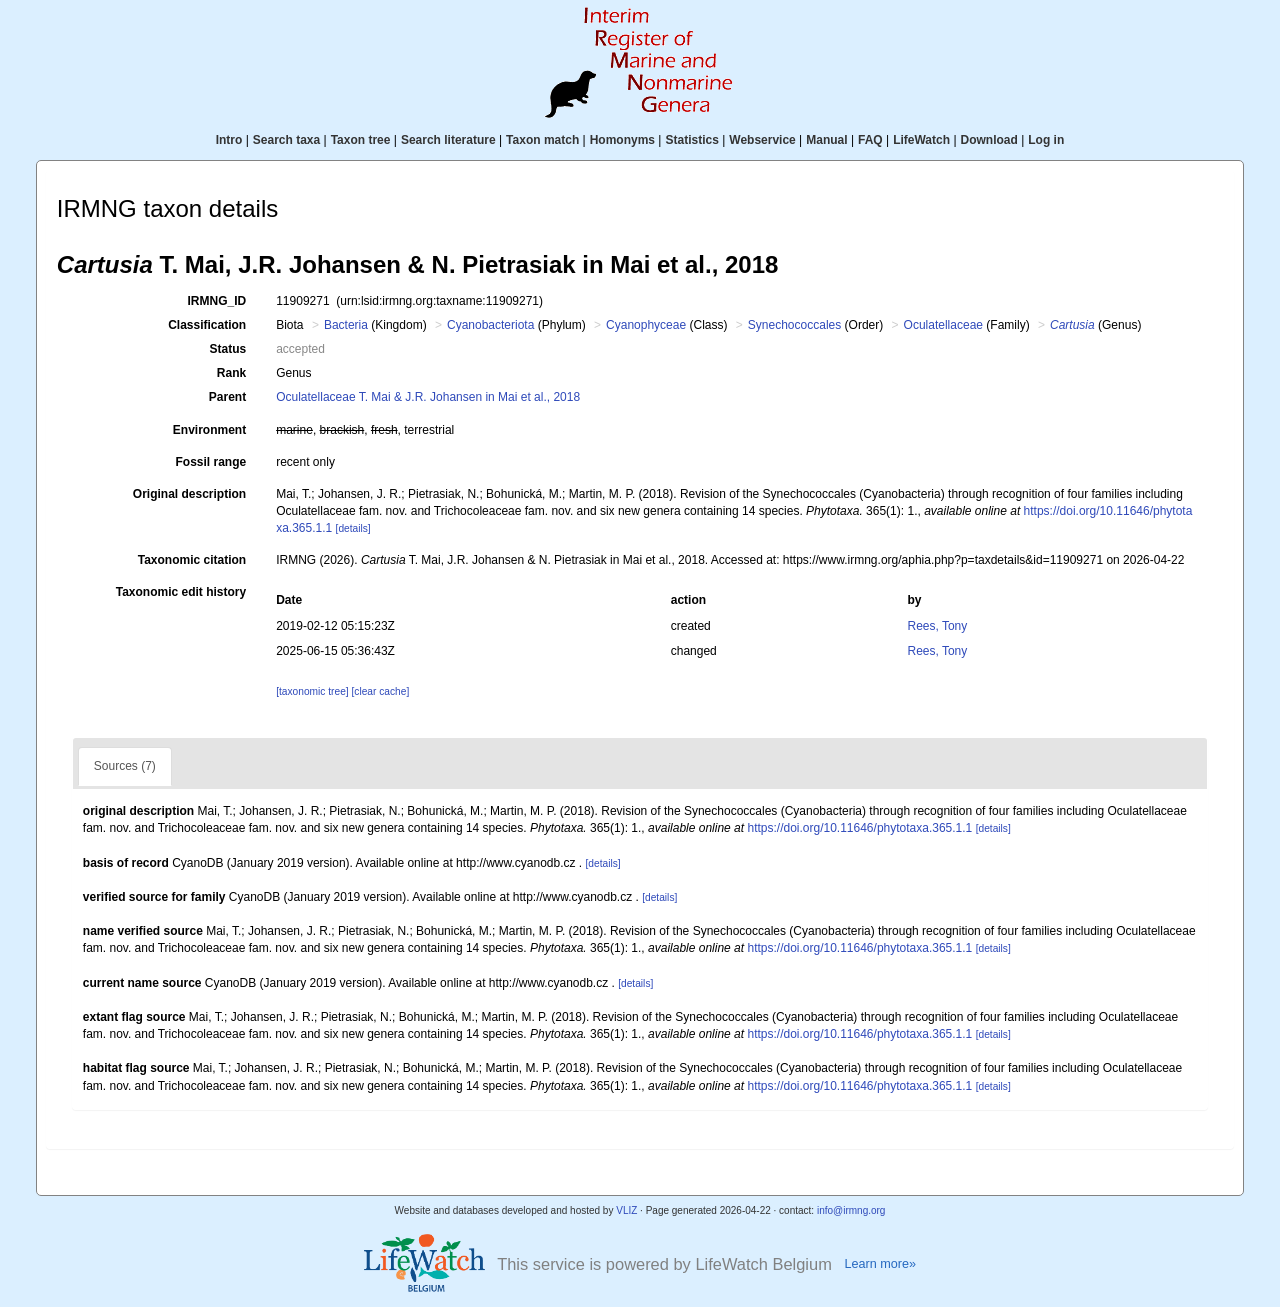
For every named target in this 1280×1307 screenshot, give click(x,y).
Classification (207, 325)
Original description (189, 494)
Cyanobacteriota (490, 325)
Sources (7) (125, 766)
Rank (231, 373)
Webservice (762, 140)
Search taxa (286, 140)
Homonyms (622, 140)
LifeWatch (921, 140)
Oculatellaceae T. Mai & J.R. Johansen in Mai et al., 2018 (428, 397)
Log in (1046, 140)
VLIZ (626, 1210)
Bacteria (346, 325)
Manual (826, 140)
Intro (229, 140)
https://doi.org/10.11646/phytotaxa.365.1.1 (859, 828)
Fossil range (211, 462)
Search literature (448, 140)
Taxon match (542, 140)
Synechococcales (794, 325)
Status (228, 349)
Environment (209, 430)
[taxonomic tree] (312, 691)
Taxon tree (361, 140)
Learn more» (880, 1264)
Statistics (691, 140)
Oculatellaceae (943, 325)
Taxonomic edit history (181, 592)
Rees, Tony (937, 626)
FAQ (870, 140)
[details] (353, 528)
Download (989, 140)
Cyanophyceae (646, 325)
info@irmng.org (851, 1210)
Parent (227, 397)
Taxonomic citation (192, 560)
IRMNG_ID (217, 301)
